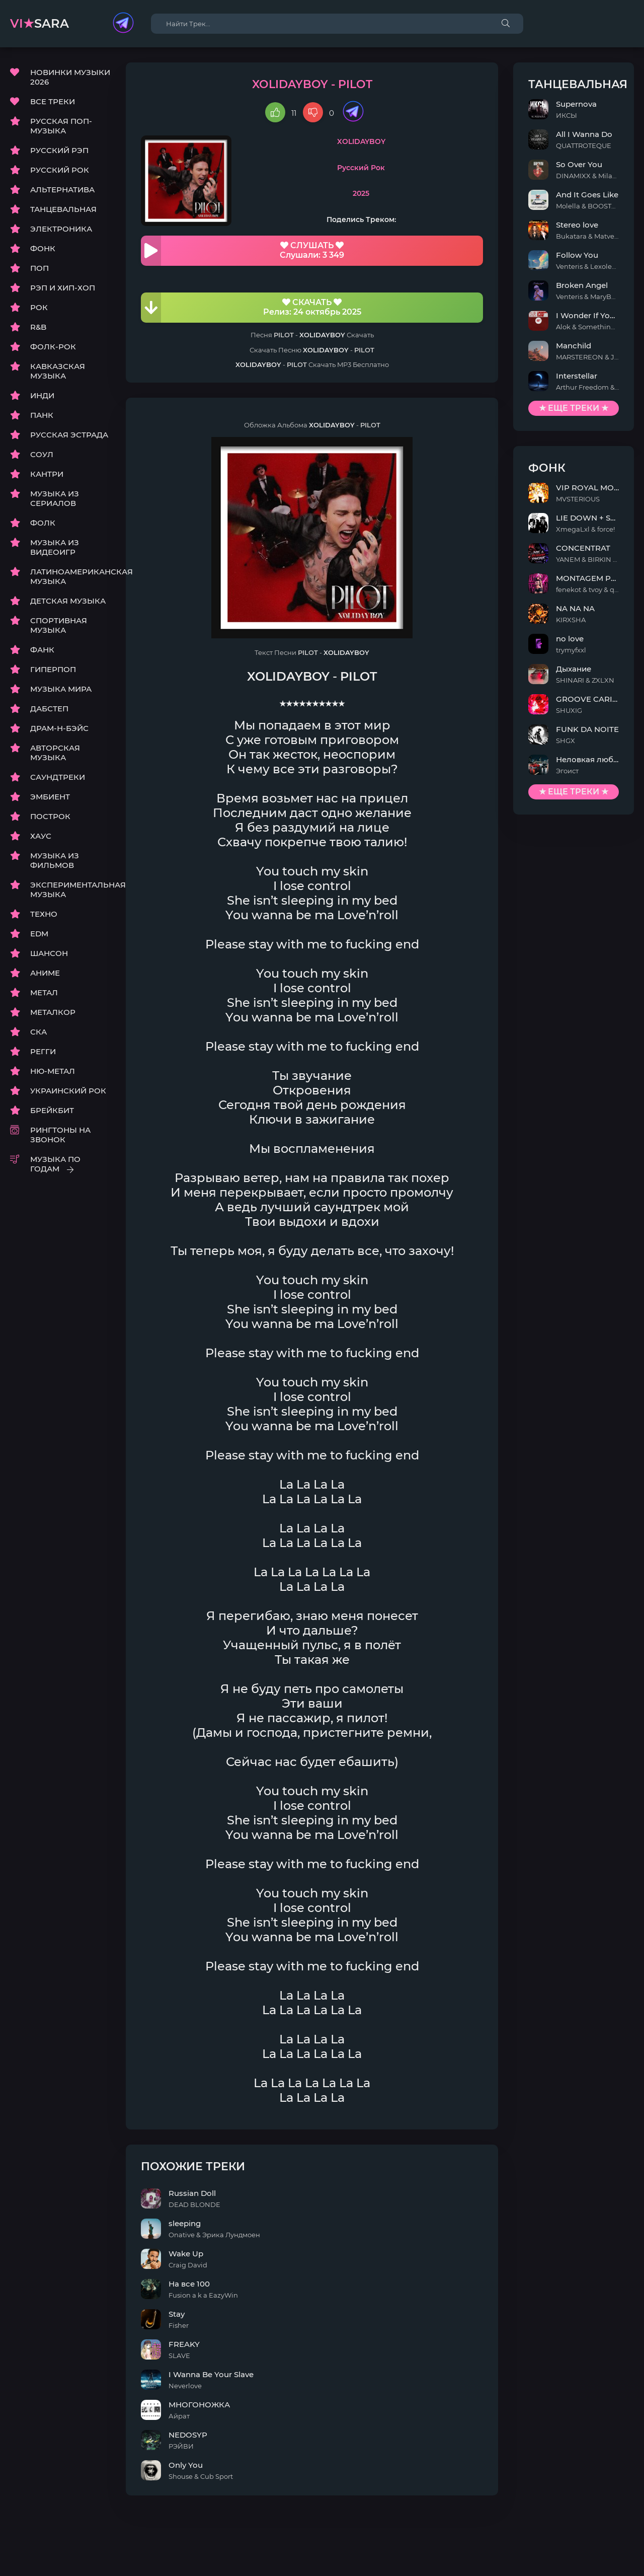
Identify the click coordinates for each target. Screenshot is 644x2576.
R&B (38, 327)
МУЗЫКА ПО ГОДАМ (55, 1163)
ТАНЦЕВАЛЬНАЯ (63, 209)
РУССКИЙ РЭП (59, 150)
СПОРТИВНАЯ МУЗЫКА (58, 625)
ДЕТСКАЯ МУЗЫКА (68, 601)
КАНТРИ (46, 474)
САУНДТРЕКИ (57, 777)
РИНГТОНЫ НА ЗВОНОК (60, 1134)
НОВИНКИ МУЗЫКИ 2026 (70, 77)
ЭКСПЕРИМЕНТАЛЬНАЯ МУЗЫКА (70, 889)
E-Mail (622, 2546)
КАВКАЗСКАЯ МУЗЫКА (57, 371)
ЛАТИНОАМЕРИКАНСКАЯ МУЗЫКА (70, 576)
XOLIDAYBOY (361, 141)
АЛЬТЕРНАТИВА (62, 189)
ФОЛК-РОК (53, 346)
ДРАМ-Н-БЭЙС (59, 728)
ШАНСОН (49, 953)
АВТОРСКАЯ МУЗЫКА (55, 752)
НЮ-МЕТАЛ (52, 1071)
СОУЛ (41, 454)
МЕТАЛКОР (52, 1012)
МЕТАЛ (44, 992)
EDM (39, 933)
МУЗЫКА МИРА (61, 689)
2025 (361, 193)
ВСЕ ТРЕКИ (52, 101)
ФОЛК (42, 523)
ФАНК (42, 649)
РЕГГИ (43, 1051)
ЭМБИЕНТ (50, 796)
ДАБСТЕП (49, 708)
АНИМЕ (45, 973)
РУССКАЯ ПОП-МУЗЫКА (61, 125)
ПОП (39, 268)
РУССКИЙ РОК (59, 170)
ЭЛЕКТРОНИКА (61, 229)
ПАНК (41, 415)
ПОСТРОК (50, 816)
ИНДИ (42, 395)
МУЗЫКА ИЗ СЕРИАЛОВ (54, 498)
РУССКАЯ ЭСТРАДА (69, 434)
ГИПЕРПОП (53, 669)
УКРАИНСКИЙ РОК (68, 1090)
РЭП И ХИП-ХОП (62, 287)
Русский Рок (361, 167)
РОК (39, 307)
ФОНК (42, 248)
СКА (38, 1032)
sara (39, 23)
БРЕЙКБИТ (52, 1110)
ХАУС (40, 836)
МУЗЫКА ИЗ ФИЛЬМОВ (54, 860)
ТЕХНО (43, 914)
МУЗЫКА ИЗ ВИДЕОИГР (54, 547)
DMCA (22, 2546)
